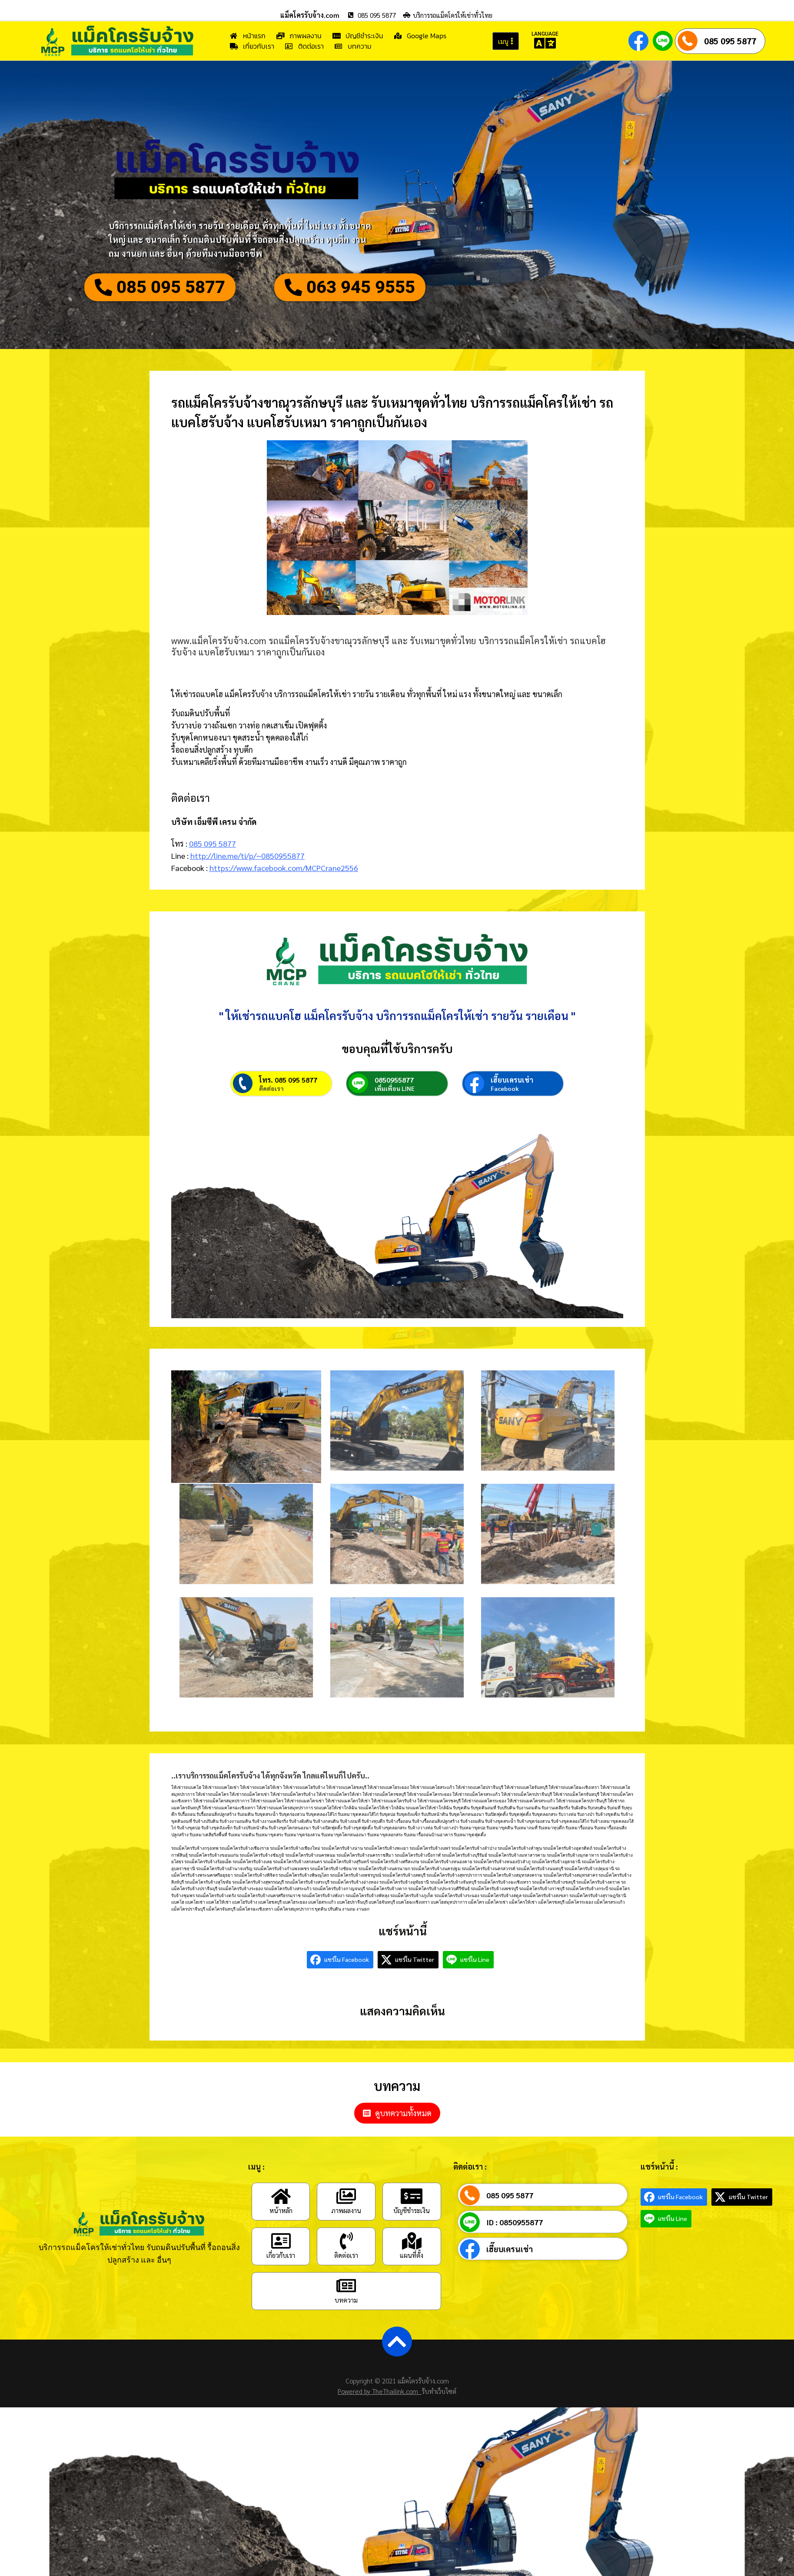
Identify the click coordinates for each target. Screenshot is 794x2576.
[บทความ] (346, 2285)
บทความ (346, 2300)
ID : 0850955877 (514, 2222)
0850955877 (394, 1079)
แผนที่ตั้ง (411, 2255)
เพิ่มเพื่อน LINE (395, 1088)
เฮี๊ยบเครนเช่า (512, 1079)
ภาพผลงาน (346, 2210)
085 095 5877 (730, 41)
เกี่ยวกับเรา (280, 2255)
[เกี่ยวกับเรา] (280, 2241)
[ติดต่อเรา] (346, 2241)
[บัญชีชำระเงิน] (411, 2196)
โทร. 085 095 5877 (288, 1079)
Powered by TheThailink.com (380, 2391)
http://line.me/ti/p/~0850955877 (247, 856)
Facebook (505, 1088)
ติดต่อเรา (271, 1088)
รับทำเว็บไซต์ (439, 2391)
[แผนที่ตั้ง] (411, 2241)
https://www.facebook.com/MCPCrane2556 (283, 868)
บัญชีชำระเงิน (411, 2210)
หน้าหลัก (280, 2210)
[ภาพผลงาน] (346, 2196)
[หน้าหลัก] (280, 2196)
